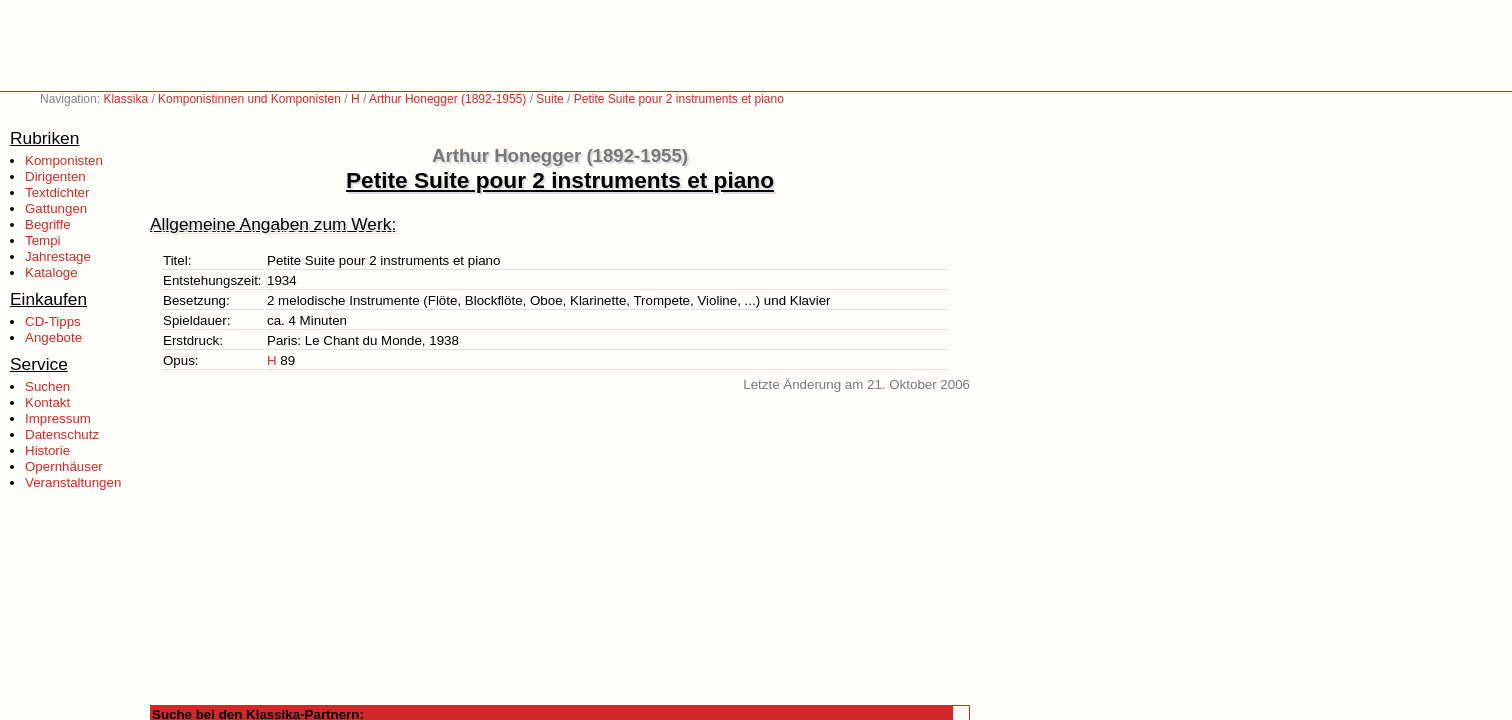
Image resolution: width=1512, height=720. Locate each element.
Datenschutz (62, 434)
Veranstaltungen (73, 482)
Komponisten (64, 160)
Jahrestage (58, 256)
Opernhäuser (64, 466)
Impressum (58, 418)
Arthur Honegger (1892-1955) (447, 99)
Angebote (53, 337)
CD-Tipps (53, 321)
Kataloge (51, 272)
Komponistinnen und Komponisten (249, 99)
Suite (549, 99)
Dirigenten (55, 176)
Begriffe (48, 224)
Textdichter (57, 192)
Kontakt (47, 402)
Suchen (47, 386)
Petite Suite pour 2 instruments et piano (679, 99)
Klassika (125, 99)
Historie (47, 450)
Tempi (43, 240)
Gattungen (56, 208)
